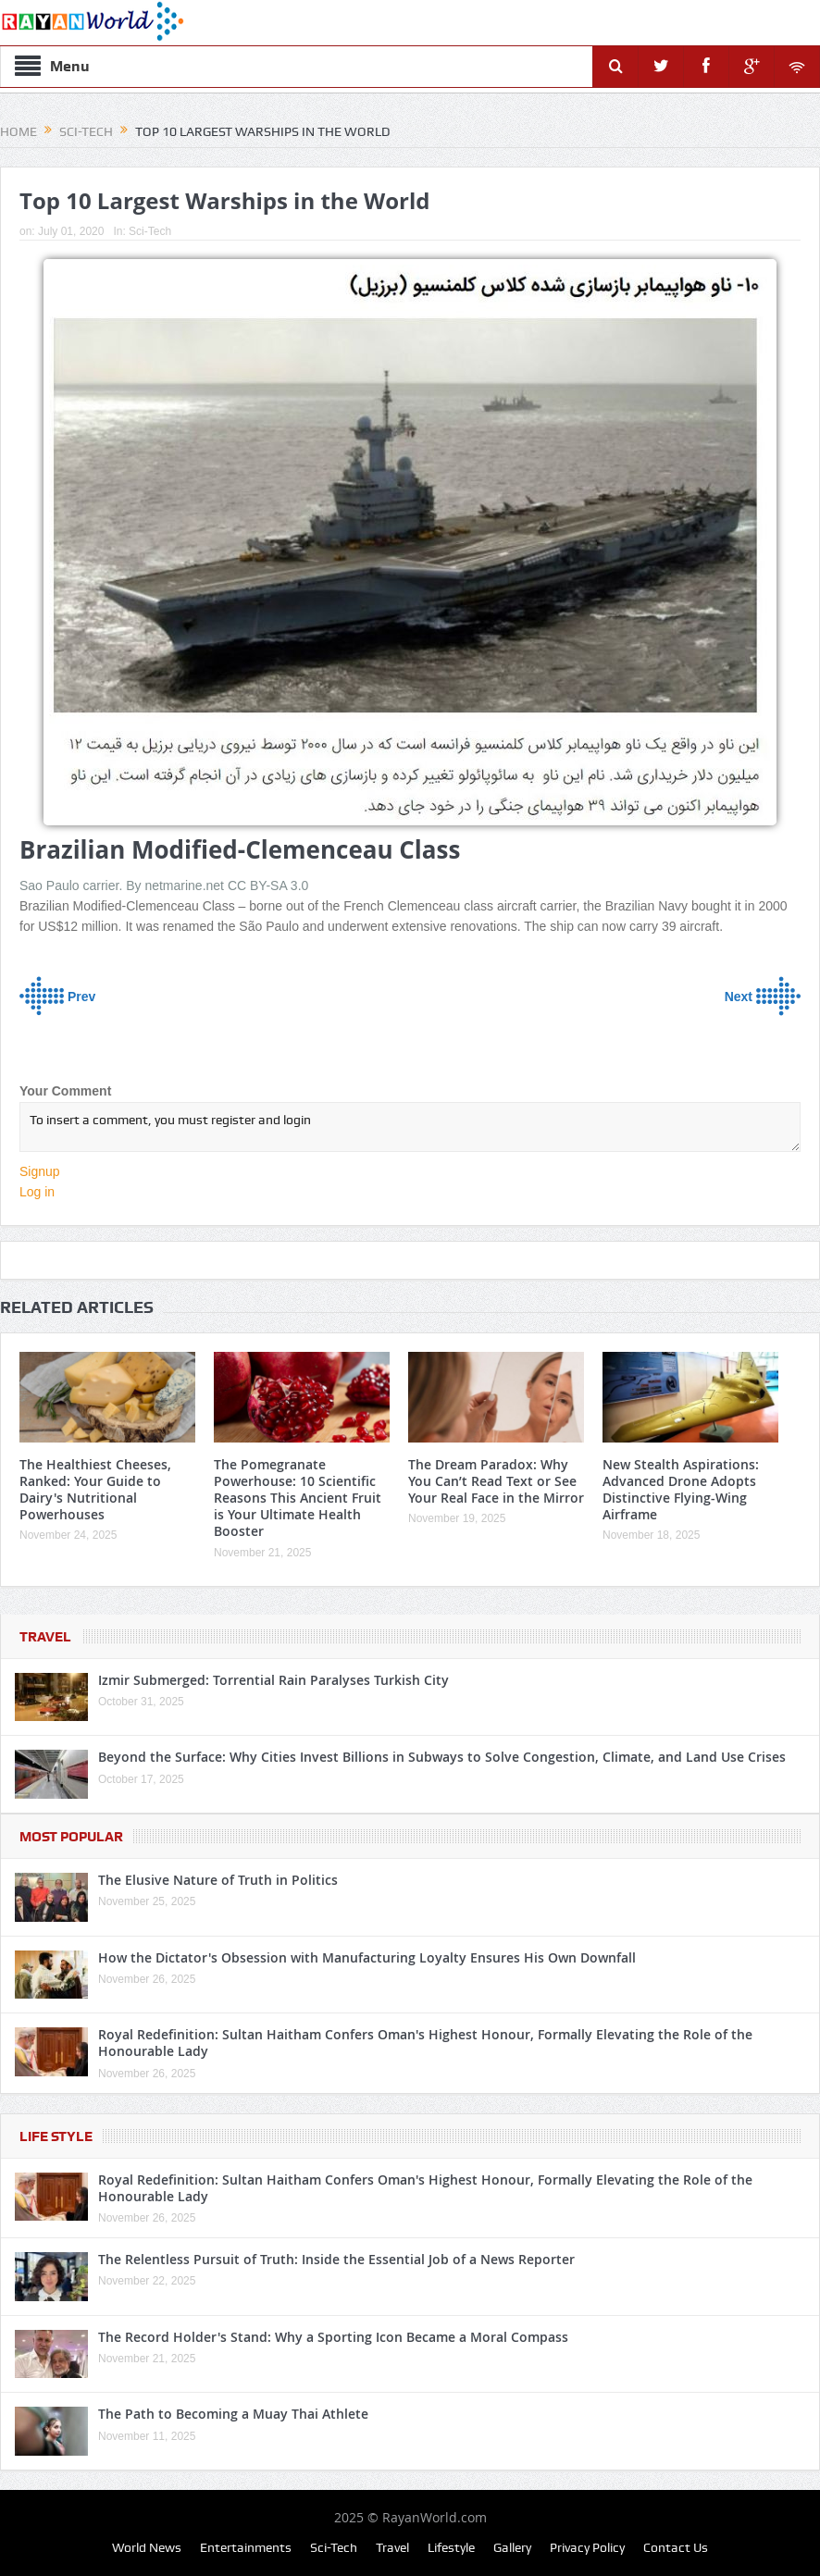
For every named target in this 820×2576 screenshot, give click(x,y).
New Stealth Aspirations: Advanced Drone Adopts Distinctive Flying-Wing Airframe (681, 1489)
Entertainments (246, 2547)
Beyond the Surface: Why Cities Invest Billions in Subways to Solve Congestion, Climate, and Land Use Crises (442, 1756)
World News (146, 2547)
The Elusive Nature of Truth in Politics (218, 1880)
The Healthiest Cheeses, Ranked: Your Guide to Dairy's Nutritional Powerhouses (95, 1489)
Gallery (512, 2547)
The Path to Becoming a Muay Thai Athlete (233, 2413)
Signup (39, 1171)
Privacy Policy (587, 2547)
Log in (37, 1191)
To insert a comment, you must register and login (410, 1127)
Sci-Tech (150, 231)
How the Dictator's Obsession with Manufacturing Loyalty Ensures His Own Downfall (367, 1957)
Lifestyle (451, 2547)
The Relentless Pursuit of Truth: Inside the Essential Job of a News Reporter (336, 2259)
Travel (45, 1637)
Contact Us (675, 2547)
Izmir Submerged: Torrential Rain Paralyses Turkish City (273, 1680)
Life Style (56, 2136)
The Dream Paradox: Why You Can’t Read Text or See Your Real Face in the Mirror (496, 1480)
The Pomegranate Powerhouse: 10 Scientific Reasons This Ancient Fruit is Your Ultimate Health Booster (297, 1498)
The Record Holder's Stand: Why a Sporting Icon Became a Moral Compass (333, 2337)
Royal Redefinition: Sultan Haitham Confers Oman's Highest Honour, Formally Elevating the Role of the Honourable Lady (425, 2042)
